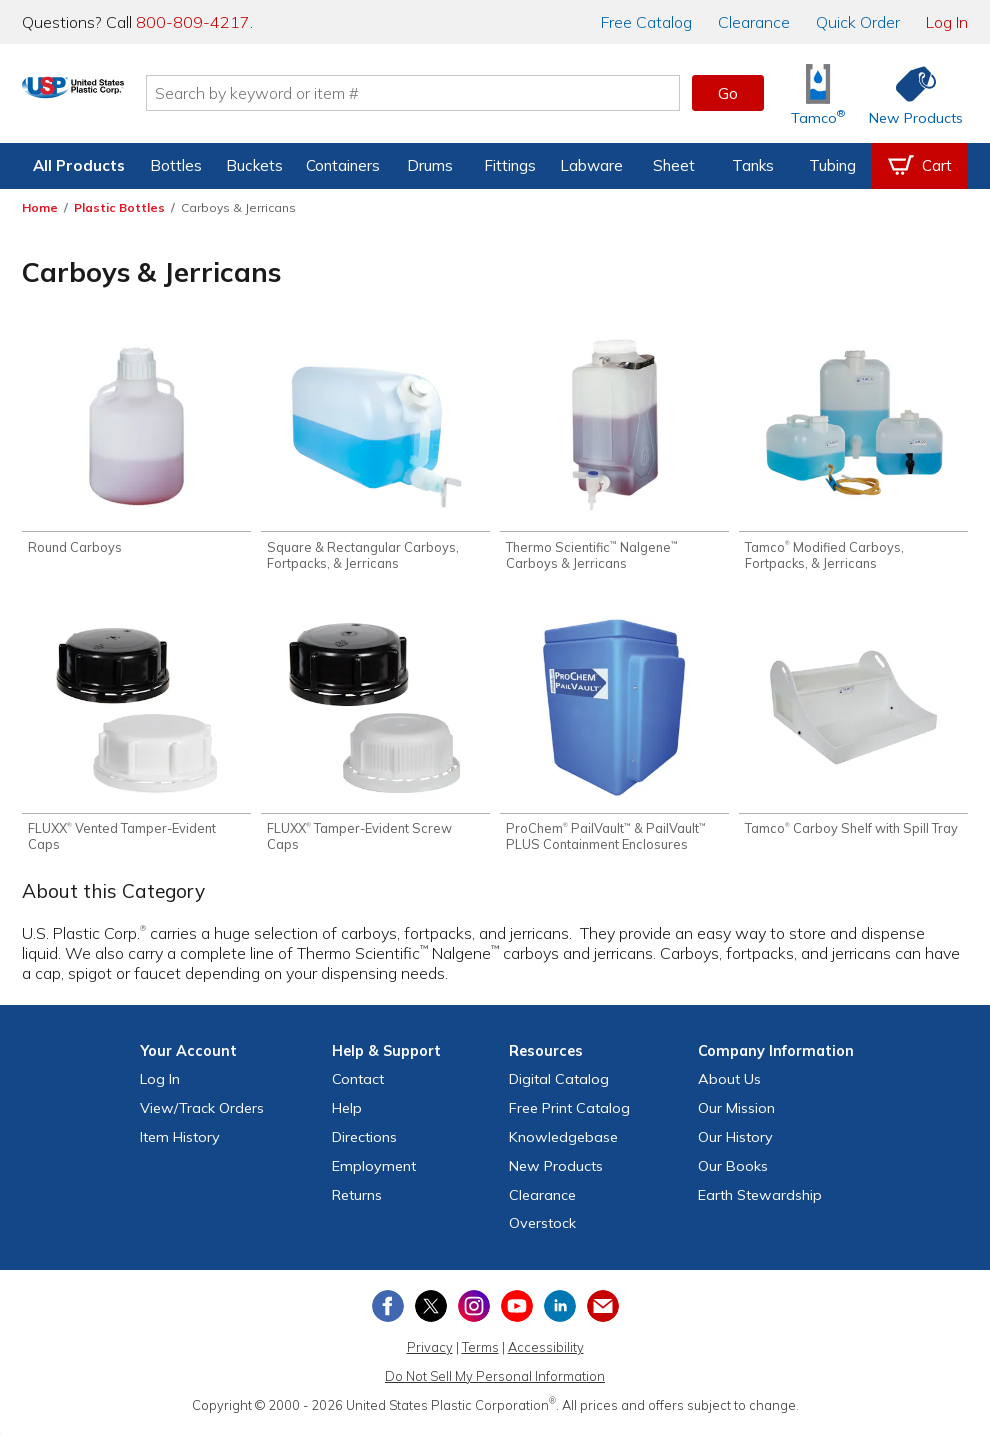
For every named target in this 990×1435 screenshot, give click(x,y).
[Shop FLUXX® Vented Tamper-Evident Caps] (136, 739)
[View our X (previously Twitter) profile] (431, 1313)
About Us (729, 1086)
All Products (79, 165)
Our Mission (736, 1115)
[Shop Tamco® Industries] (818, 93)
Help (347, 1115)
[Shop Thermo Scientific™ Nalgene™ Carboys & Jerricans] (614, 454)
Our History (735, 1144)
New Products (556, 1173)
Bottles (176, 165)
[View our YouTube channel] (517, 1313)
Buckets (254, 165)
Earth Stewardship (760, 1201)
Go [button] (728, 93)
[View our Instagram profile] (474, 1313)
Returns (357, 1201)
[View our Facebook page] (388, 1313)
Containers (343, 165)
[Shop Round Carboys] (136, 446)
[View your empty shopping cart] (920, 166)
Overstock (542, 1230)
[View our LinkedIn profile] (560, 1313)
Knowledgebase (563, 1144)
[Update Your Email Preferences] (603, 1313)
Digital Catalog (559, 1086)
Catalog (646, 22)
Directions (364, 1144)
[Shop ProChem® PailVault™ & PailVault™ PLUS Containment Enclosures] (614, 739)
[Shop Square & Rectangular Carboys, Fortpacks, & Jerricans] (375, 454)
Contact (358, 1086)
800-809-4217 (193, 22)
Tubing (832, 165)
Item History (180, 1144)
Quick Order (858, 22)
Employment (374, 1173)
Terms (480, 1354)
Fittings (510, 165)
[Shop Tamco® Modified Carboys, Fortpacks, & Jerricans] (853, 454)
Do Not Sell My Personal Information (495, 1383)
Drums (430, 165)
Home (40, 207)
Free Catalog (569, 1115)
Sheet (674, 165)
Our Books (733, 1173)
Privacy (430, 1354)
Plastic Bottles (119, 207)
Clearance (754, 22)
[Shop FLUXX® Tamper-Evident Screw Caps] (375, 739)
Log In (947, 22)
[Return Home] (140, 97)
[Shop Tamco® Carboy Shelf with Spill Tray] (853, 731)
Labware (591, 165)
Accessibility (546, 1354)
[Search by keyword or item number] (480, 93)
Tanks (753, 165)
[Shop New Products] (909, 93)
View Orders (202, 1115)
